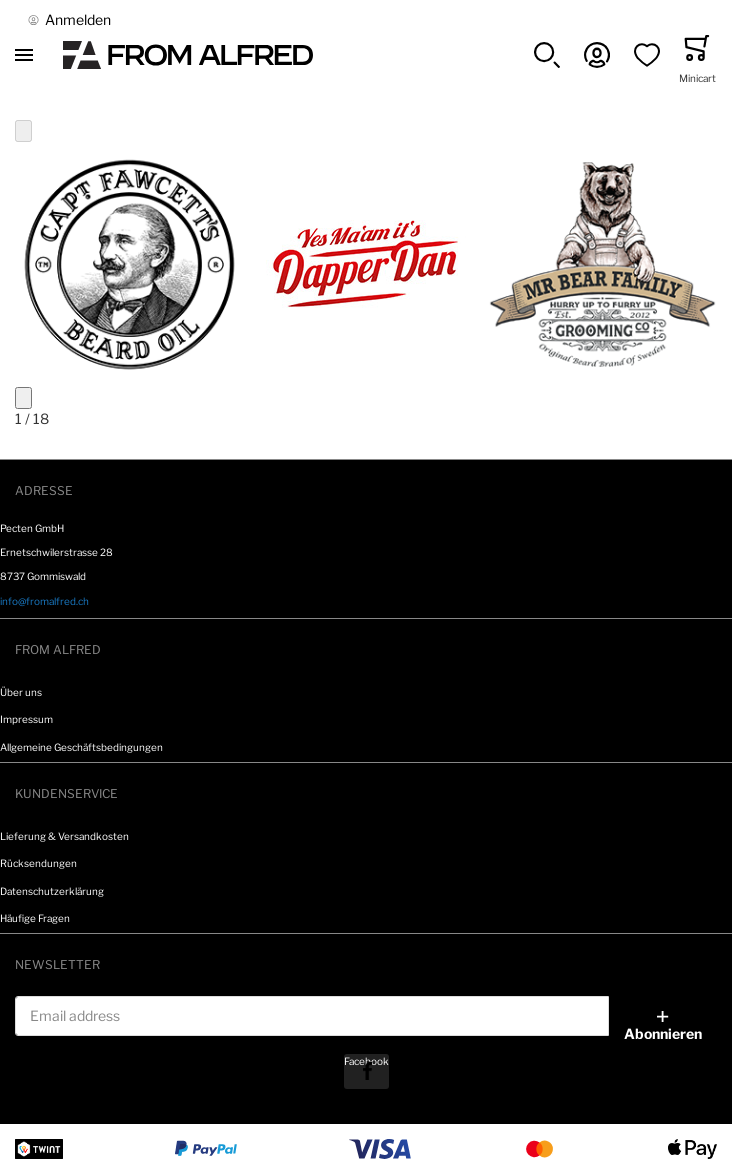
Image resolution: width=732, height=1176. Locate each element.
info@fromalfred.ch (44, 601)
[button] (547, 55)
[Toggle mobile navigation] (24, 55)
